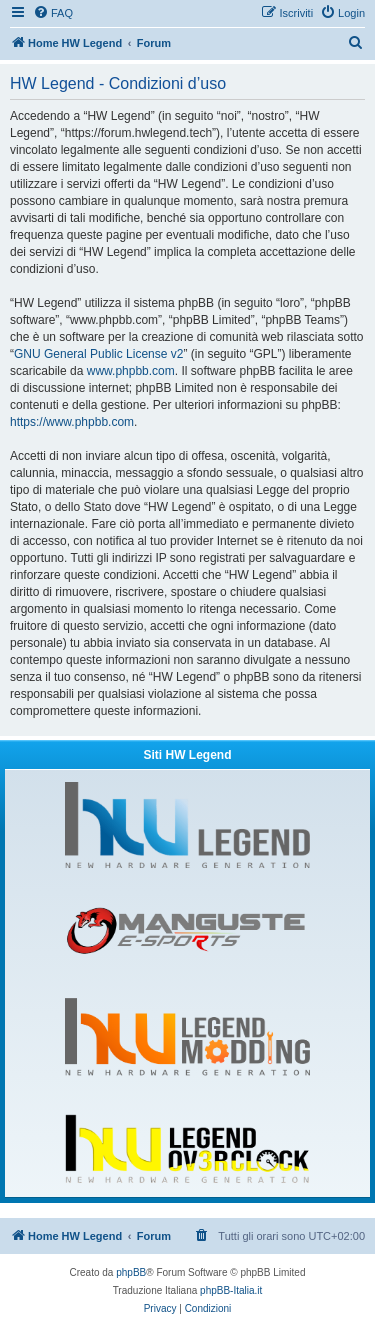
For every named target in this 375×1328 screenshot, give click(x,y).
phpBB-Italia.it (231, 1290)
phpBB (131, 1272)
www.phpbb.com (131, 371)
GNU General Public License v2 (98, 354)
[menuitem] (53, 13)
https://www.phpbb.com (72, 422)
